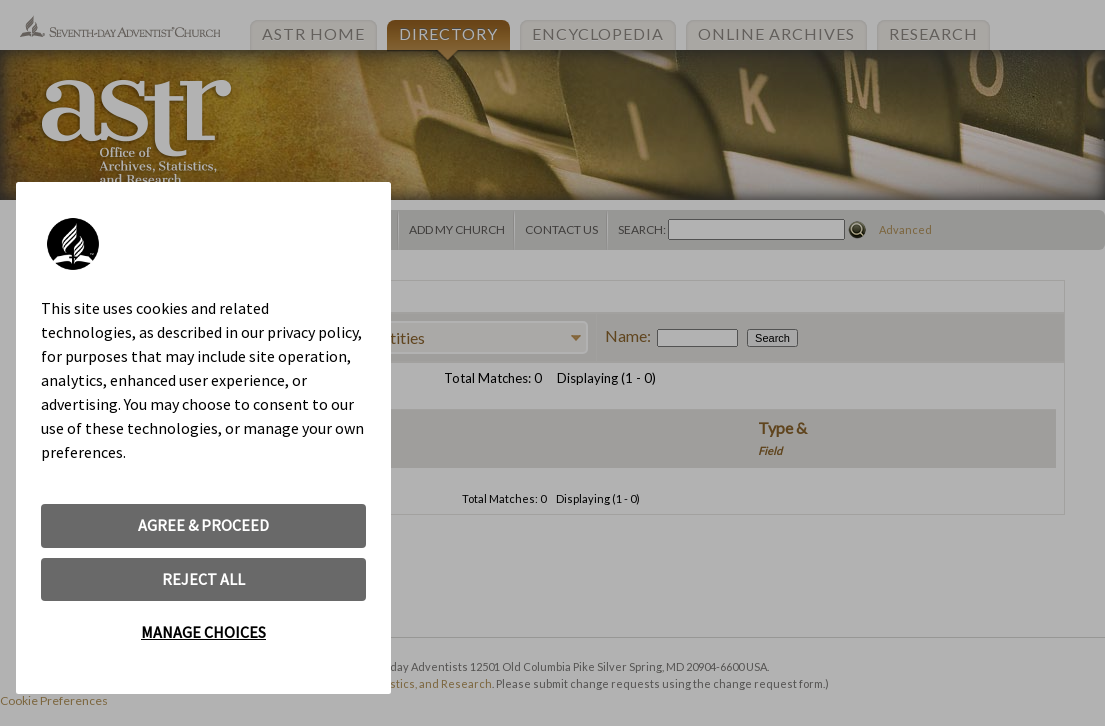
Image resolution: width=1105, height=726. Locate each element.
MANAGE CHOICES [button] (203, 632)
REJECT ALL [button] (203, 579)
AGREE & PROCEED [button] (203, 525)
